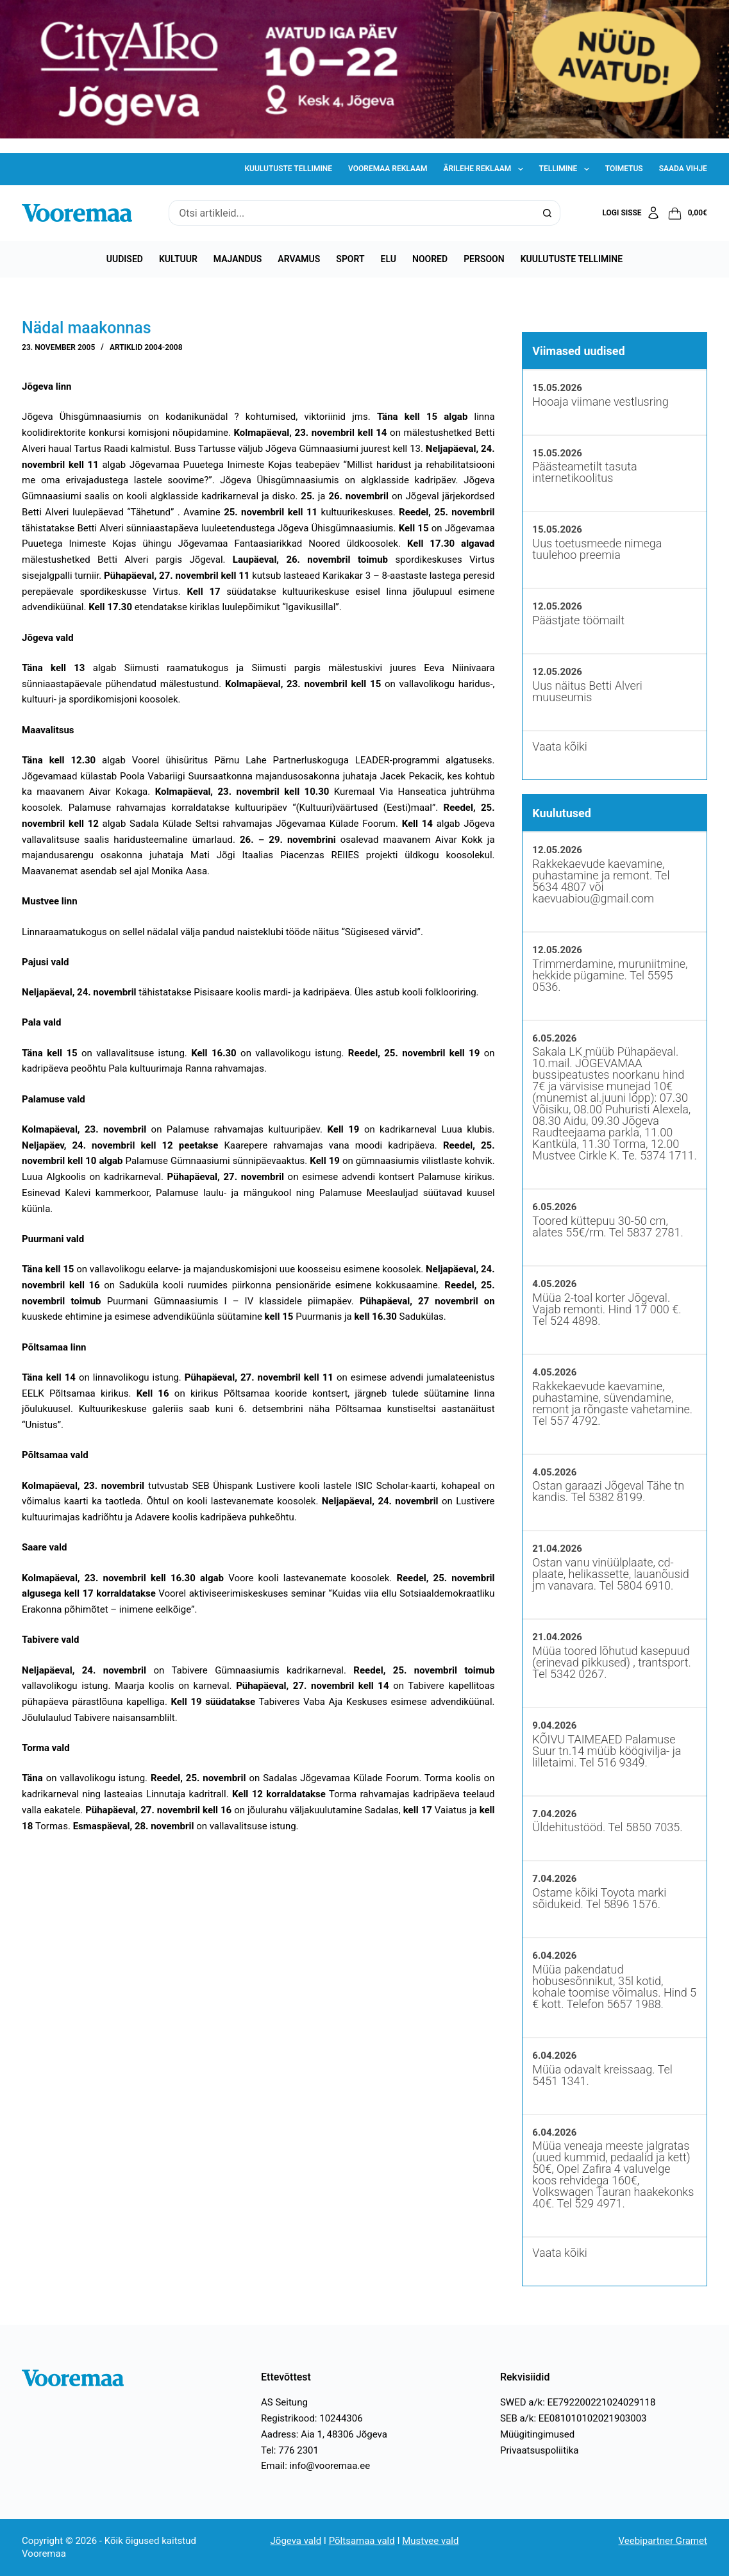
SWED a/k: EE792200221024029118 (577, 2402)
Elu (388, 259)
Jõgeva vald (296, 2541)
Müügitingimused (537, 2434)
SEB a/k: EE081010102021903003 (573, 2418)
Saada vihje (683, 168)
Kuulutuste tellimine (288, 168)
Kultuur (178, 259)
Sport (350, 259)
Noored (430, 259)
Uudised (124, 259)
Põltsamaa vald (362, 2541)
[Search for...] (352, 213)
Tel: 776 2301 (290, 2450)
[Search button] (547, 213)
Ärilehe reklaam (485, 169)
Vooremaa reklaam (387, 168)
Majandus (238, 259)
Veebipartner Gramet (663, 2541)
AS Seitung (284, 2402)
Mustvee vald (430, 2541)
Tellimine (566, 169)
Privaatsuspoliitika (539, 2450)
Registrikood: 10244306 (312, 2418)
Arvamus (299, 259)
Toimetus (624, 168)
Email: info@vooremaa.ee (315, 2466)
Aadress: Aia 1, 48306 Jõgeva (324, 2434)
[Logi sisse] (631, 213)
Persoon (484, 259)
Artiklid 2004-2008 (146, 347)
